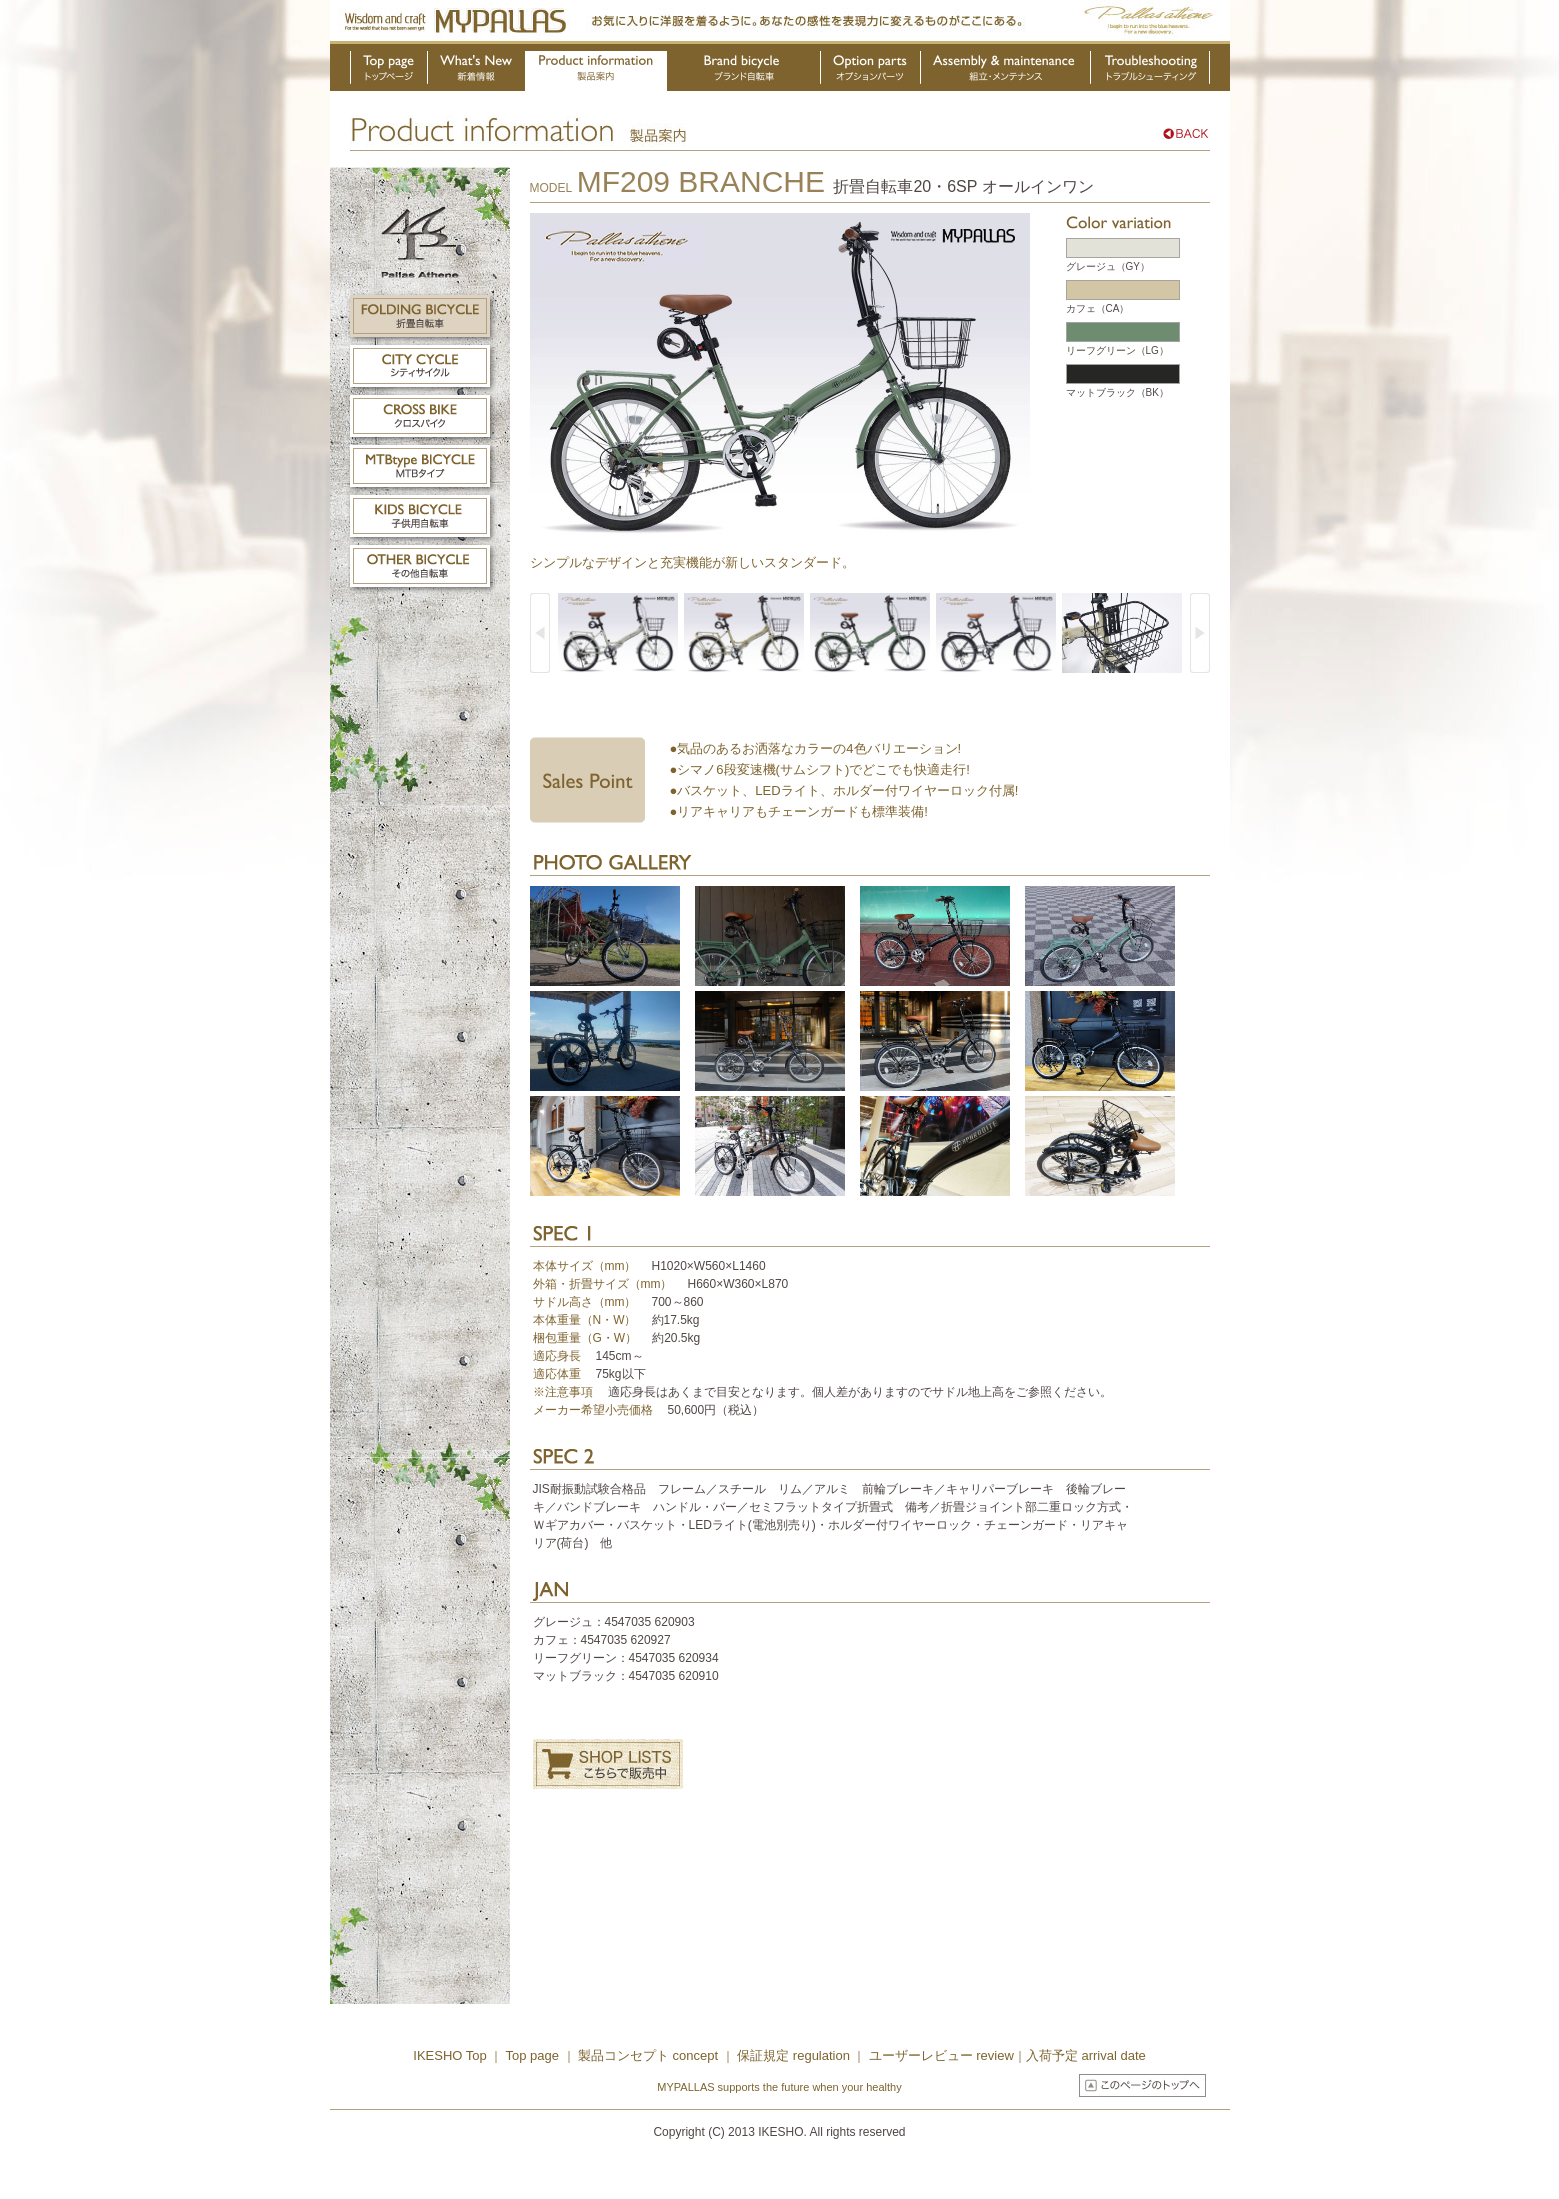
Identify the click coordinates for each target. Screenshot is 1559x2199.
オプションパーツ (871, 71)
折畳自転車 (420, 316)
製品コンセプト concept (650, 2055)
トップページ (389, 71)
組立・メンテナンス (1006, 71)
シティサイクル (420, 366)
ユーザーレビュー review (941, 2055)
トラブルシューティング (1150, 71)
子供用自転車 (420, 516)
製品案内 (596, 71)
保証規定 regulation (792, 2055)
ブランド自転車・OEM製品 (744, 71)
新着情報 (477, 71)
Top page (533, 2055)
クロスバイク (420, 416)
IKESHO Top (449, 2055)
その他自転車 (420, 566)
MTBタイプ (420, 466)
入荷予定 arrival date (1086, 2055)
